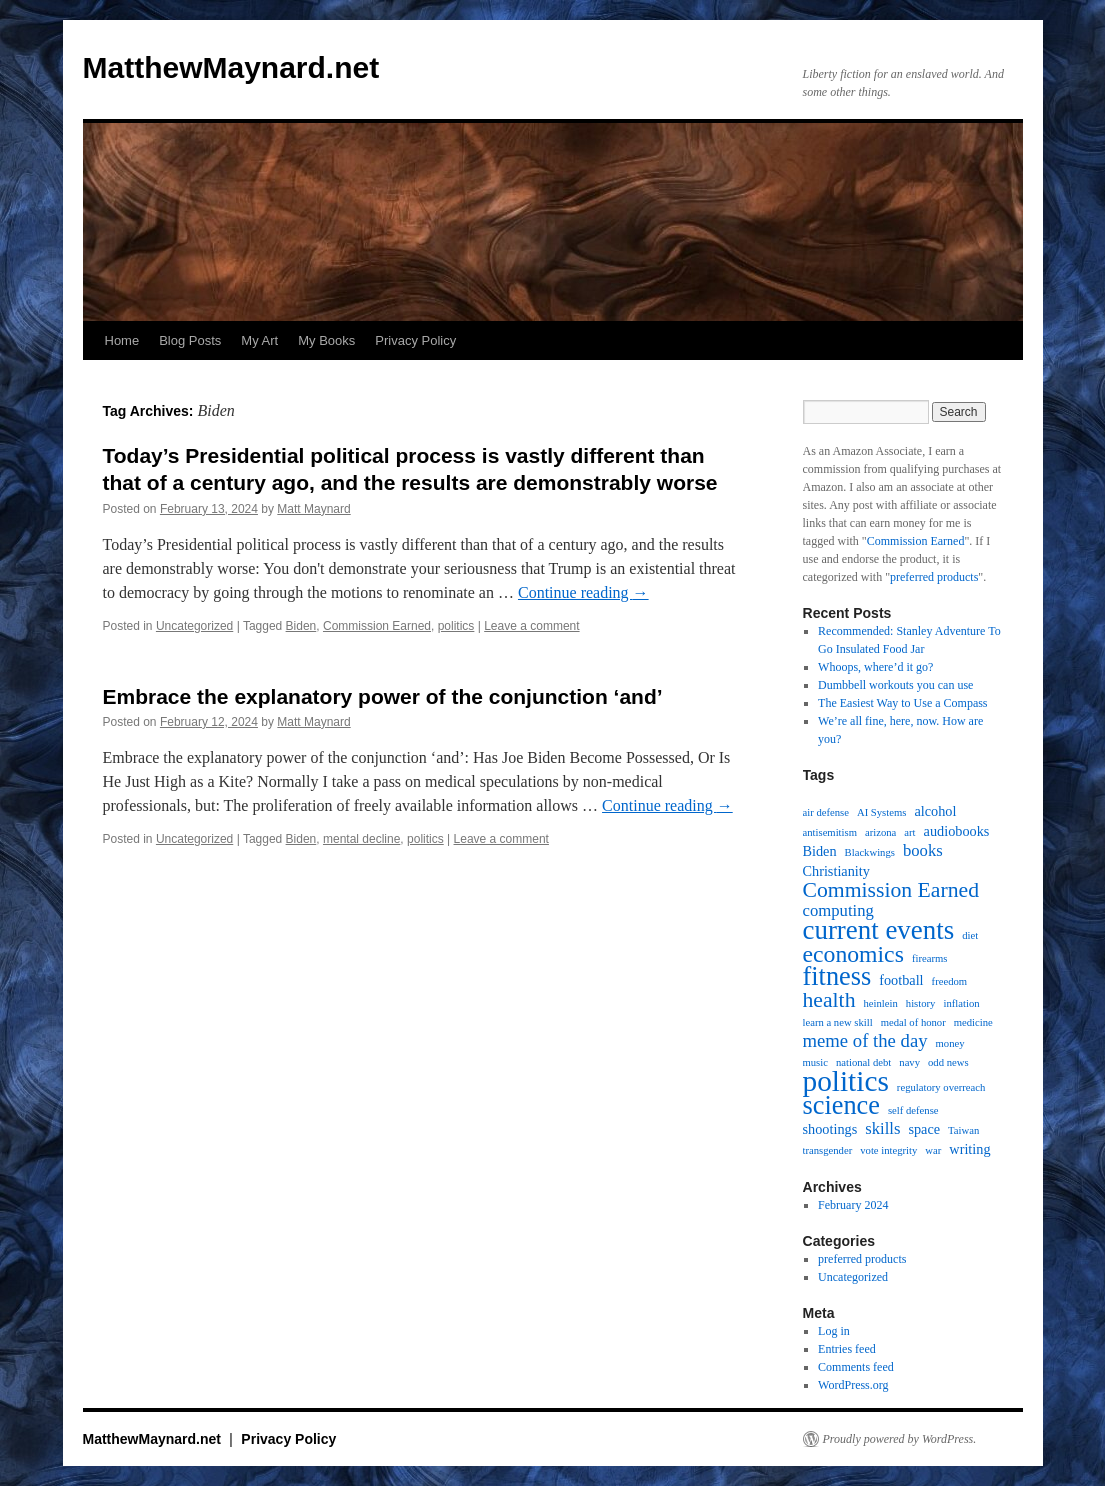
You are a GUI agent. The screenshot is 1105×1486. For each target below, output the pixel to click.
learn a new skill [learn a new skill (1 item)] (838, 1022)
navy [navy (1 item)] (909, 1062)
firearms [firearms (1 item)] (930, 958)
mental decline (361, 839)
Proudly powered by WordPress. (900, 1439)
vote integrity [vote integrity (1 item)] (888, 1150)
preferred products (934, 577)
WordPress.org (853, 1385)
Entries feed (847, 1349)
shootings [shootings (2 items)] (830, 1129)
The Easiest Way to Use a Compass (902, 703)
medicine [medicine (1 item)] (973, 1022)
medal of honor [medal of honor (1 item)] (913, 1022)
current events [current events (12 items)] (879, 930)
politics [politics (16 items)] (846, 1081)
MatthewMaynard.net (231, 67)
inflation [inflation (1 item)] (961, 1003)
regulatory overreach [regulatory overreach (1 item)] (941, 1087)
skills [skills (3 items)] (882, 1129)
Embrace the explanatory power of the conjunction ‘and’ (383, 696)
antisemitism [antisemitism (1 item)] (830, 832)
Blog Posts (190, 340)
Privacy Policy (415, 340)
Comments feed (856, 1367)
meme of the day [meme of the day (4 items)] (865, 1041)
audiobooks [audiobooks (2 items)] (957, 831)
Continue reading (583, 592)
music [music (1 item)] (815, 1062)
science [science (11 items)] (841, 1106)
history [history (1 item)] (921, 1003)
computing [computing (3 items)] (838, 911)
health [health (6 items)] (829, 1000)
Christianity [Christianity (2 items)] (836, 871)
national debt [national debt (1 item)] (863, 1062)
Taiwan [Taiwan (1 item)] (963, 1130)
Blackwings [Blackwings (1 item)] (870, 852)
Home (122, 340)
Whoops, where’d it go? (875, 667)
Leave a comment (531, 626)
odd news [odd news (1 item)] (948, 1062)
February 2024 (853, 1205)
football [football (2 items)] (901, 980)
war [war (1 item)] (933, 1150)
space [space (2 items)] (924, 1129)
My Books (326, 340)
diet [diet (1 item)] (970, 935)
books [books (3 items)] (923, 851)
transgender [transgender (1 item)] (828, 1150)
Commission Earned (377, 626)
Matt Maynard (313, 509)
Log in (834, 1331)
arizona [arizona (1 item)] (880, 832)
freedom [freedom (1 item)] (950, 981)
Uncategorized (194, 626)
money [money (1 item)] (950, 1043)
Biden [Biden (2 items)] (820, 851)
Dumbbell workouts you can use (895, 685)
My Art (259, 340)
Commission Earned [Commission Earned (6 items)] (891, 890)
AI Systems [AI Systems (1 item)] (881, 812)
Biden (301, 626)
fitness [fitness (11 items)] (837, 977)
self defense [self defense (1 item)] (913, 1110)
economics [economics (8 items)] (853, 954)
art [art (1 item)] (909, 832)
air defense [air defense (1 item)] (826, 812)
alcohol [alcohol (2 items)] (935, 811)
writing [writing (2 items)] (969, 1149)
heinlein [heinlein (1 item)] (881, 1003)
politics (456, 626)
